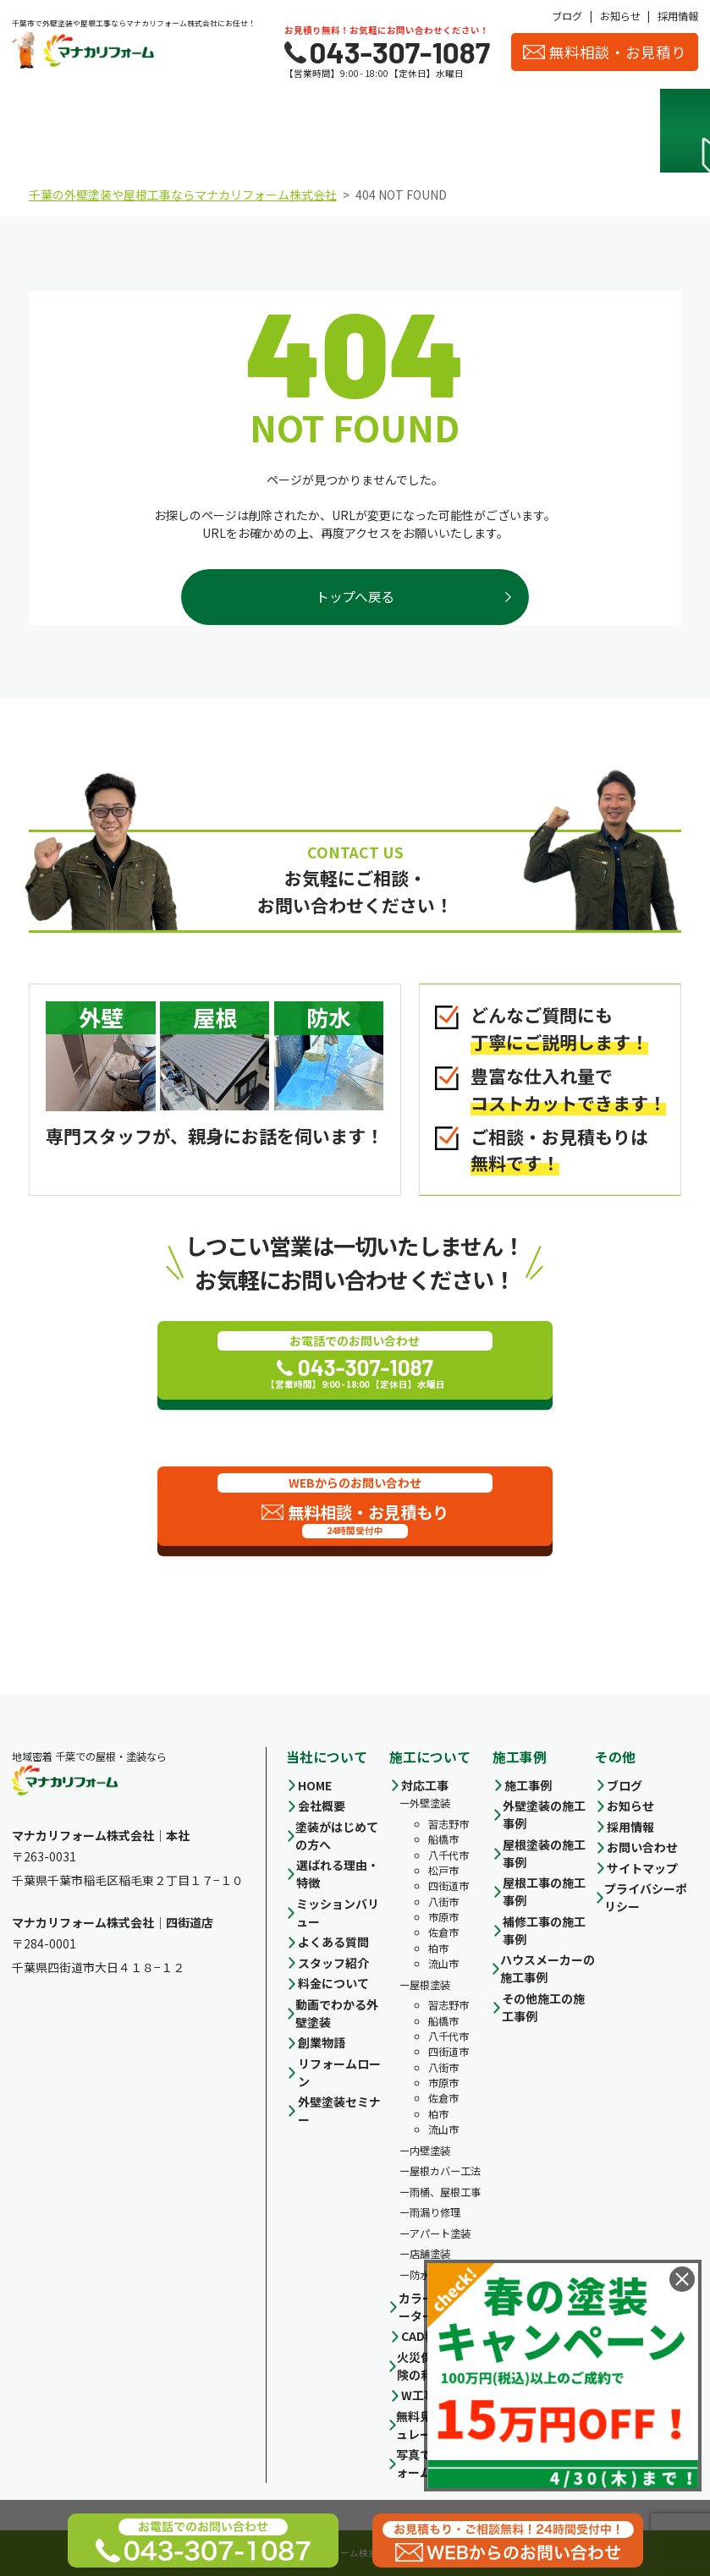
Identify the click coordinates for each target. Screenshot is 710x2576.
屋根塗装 (430, 1984)
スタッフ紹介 (569, 131)
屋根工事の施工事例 (544, 1891)
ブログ (567, 16)
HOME (315, 1785)
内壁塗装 (430, 2150)
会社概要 (484, 131)
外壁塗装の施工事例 (544, 1814)
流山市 (443, 1963)
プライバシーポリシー (645, 1897)
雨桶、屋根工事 (445, 2192)
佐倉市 (443, 1932)
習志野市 (448, 1824)
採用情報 (678, 16)
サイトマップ (642, 1868)
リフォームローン (339, 2072)
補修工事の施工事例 (544, 1930)
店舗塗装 (430, 2253)
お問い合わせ (642, 1847)
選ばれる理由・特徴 (141, 130)
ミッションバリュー (337, 1912)
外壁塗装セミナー (339, 2110)
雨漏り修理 (435, 2212)
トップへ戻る (355, 596)
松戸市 (443, 1870)
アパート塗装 (440, 2233)
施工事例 (397, 131)
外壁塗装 (430, 1803)
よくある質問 (333, 1941)
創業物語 (321, 2042)
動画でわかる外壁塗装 (336, 2013)
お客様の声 (655, 130)
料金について (312, 131)
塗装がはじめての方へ (336, 1835)
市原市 (443, 1917)
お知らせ (620, 16)
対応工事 (425, 1785)
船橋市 (443, 1839)
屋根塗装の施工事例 (544, 1853)
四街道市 (448, 1886)
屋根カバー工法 (445, 2171)
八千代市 (448, 1855)
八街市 (443, 1902)
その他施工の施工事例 (543, 2007)
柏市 (438, 1948)
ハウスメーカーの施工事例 (547, 1968)
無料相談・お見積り (605, 52)
